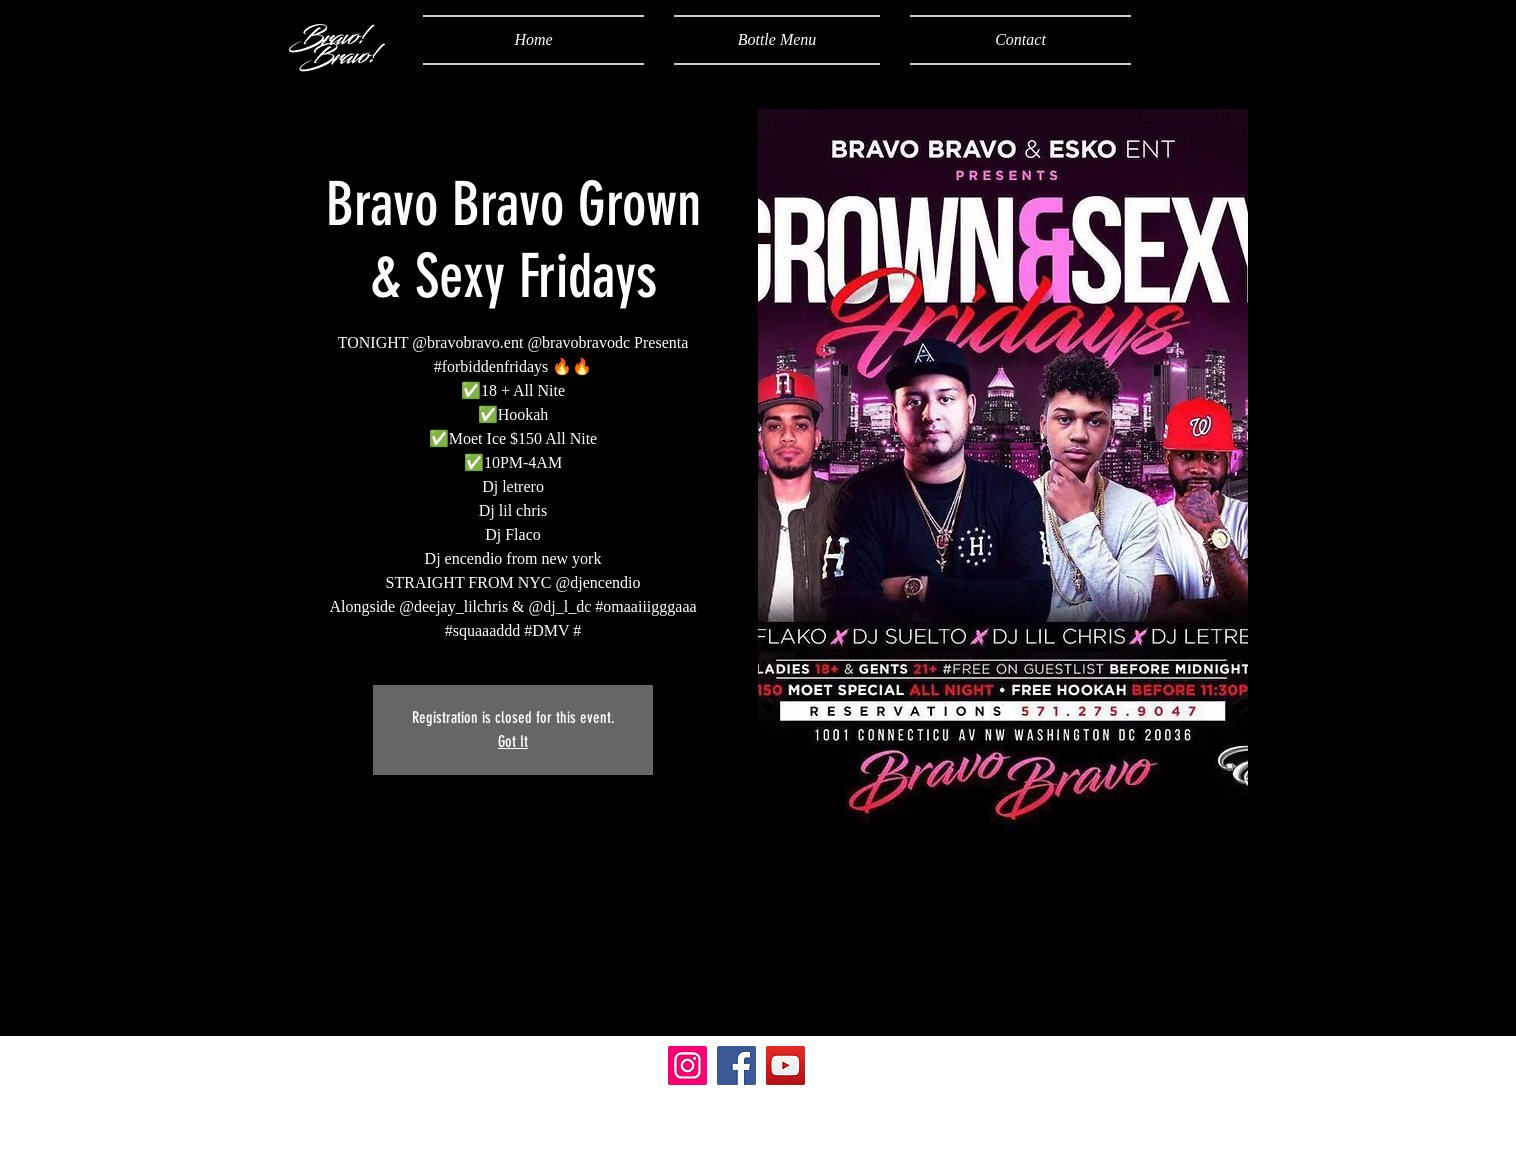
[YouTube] (785, 1065)
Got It (513, 741)
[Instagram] (687, 1065)
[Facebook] (736, 1065)
